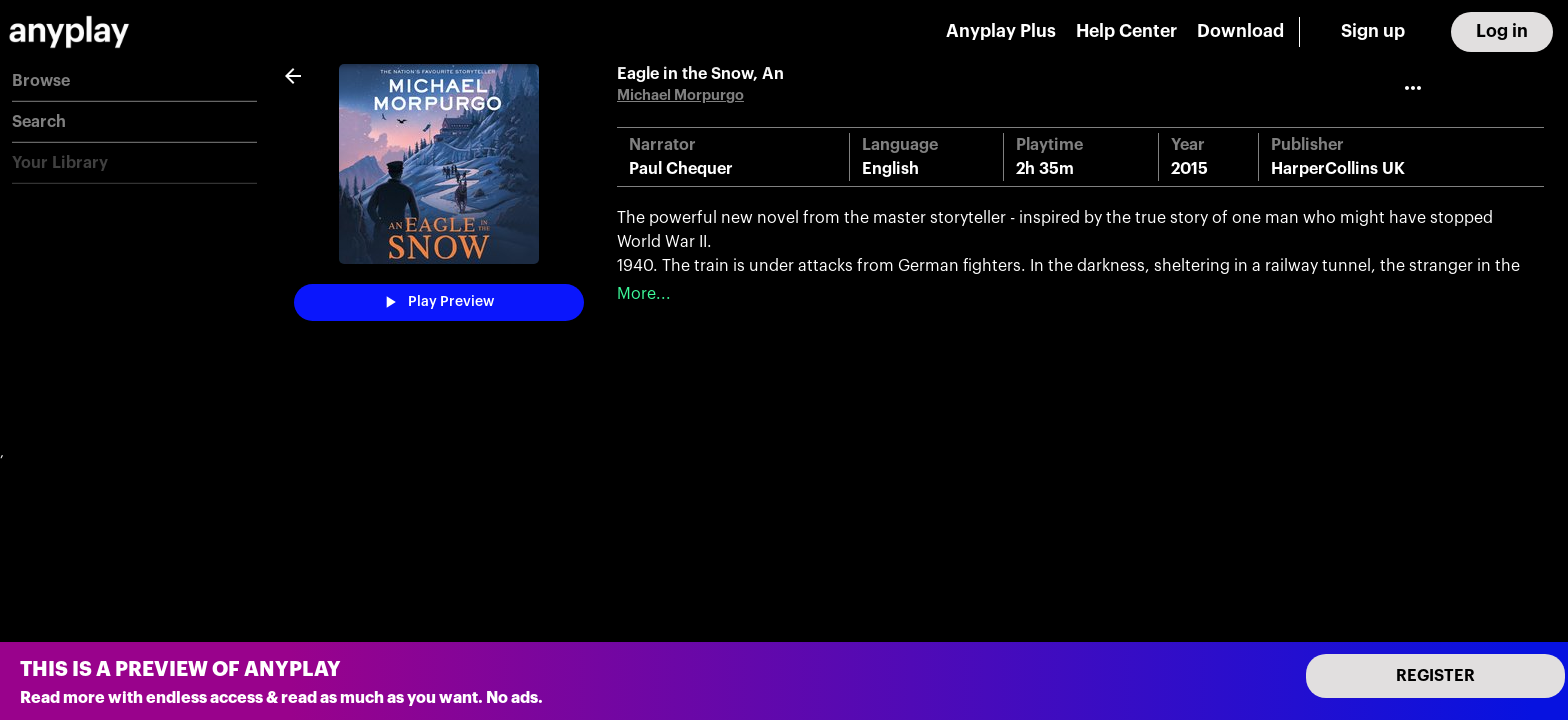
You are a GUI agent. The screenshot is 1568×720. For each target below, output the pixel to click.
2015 (1189, 169)
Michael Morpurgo (680, 95)
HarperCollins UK (1338, 169)
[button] (134, 81)
